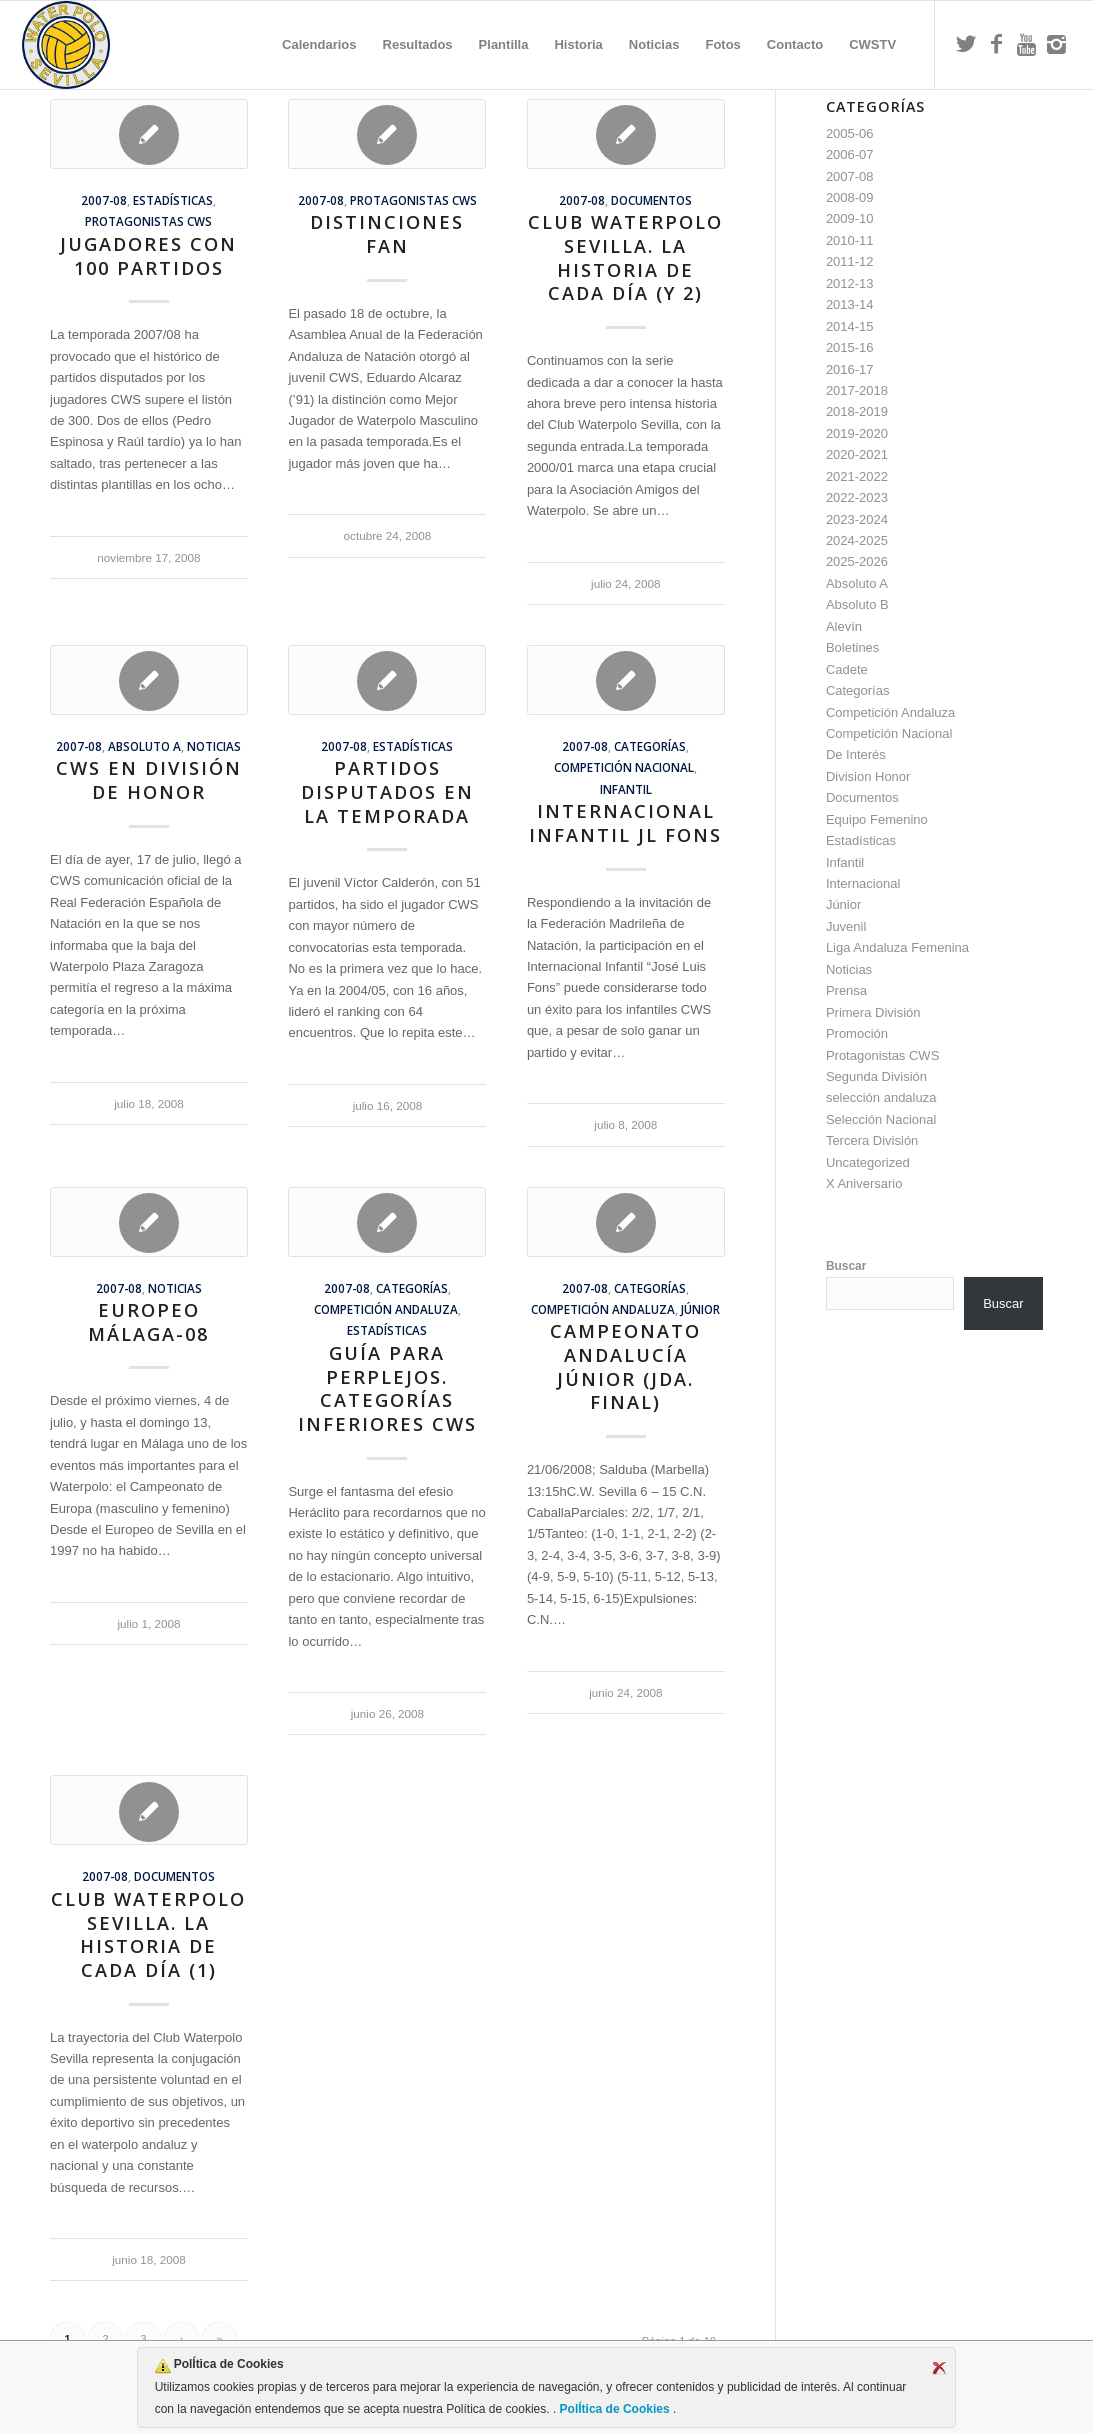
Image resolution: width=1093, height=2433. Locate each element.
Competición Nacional (624, 767)
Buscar (846, 1266)
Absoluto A (144, 746)
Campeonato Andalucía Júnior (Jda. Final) (625, 1366)
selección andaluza (881, 1097)
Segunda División (876, 1076)
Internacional (863, 883)
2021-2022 (857, 476)
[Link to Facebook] (996, 44)
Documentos (651, 200)
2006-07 (850, 154)
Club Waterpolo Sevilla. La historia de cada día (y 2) (625, 257)
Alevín (844, 626)
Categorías (650, 746)
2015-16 (850, 347)
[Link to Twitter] (966, 44)
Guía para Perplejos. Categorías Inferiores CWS (387, 1388)
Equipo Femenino (877, 819)
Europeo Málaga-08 (148, 1322)
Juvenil (846, 926)
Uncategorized (868, 1162)
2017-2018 (857, 390)
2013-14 (850, 304)
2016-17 (850, 369)
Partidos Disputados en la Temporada (387, 791)
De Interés (856, 754)
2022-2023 (857, 497)
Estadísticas (173, 200)
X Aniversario (864, 1183)
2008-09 (850, 197)
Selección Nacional (881, 1119)
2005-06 (850, 133)
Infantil (626, 789)
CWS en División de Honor (149, 780)
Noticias (214, 746)
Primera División (873, 1012)
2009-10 (850, 218)
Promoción (857, 1033)
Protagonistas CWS (148, 221)
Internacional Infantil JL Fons (625, 823)
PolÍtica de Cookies (614, 2409)
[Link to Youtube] (1026, 44)
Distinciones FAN (387, 234)
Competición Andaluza (386, 1309)
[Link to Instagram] (1056, 44)
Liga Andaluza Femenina (897, 947)
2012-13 (850, 283)
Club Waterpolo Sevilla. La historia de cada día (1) (148, 1934)
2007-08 (104, 200)
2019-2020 (857, 433)
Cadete (847, 669)
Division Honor (868, 776)
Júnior (700, 1309)
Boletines (852, 647)
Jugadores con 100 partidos (148, 256)
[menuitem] (319, 45)
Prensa (846, 990)
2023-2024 (857, 519)
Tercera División (872, 1140)
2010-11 (850, 240)
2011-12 (850, 261)
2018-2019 (857, 411)
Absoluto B (857, 604)
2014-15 (850, 326)
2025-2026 (857, 561)
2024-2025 (857, 540)
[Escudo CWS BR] (66, 45)
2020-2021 (857, 454)
